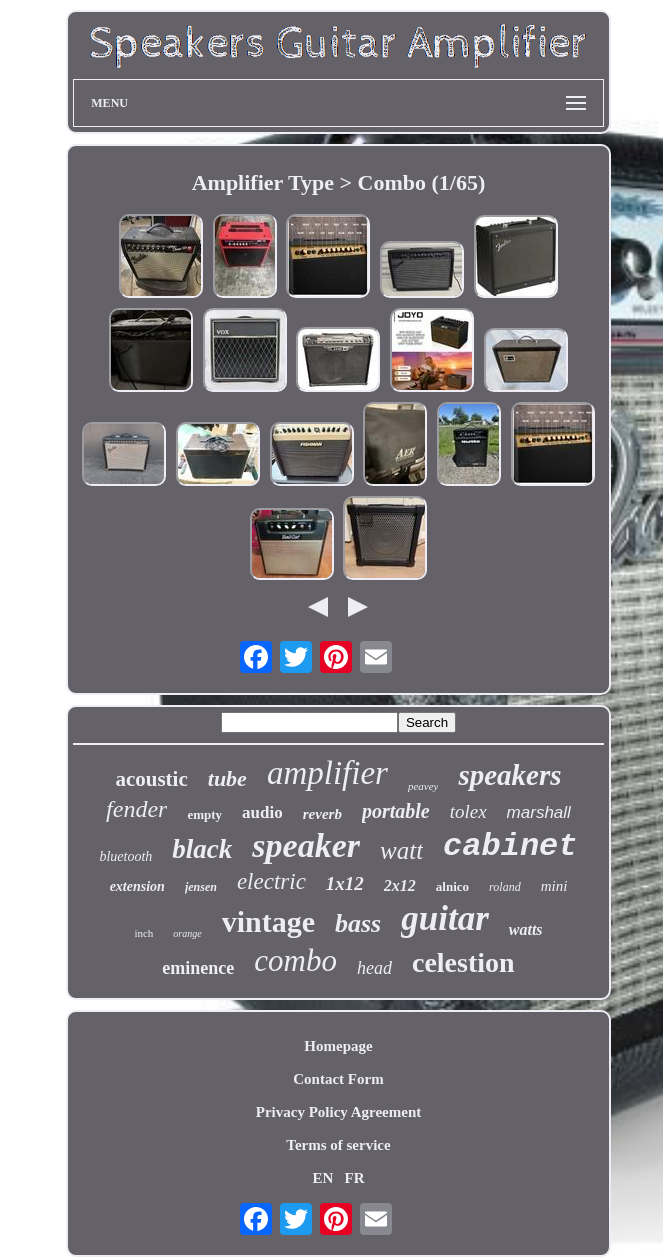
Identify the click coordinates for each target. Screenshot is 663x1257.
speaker (306, 845)
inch (143, 933)
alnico (452, 886)
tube (227, 778)
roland (505, 887)
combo (295, 960)
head (374, 968)
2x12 (400, 885)
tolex (468, 811)
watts (526, 929)
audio (262, 812)
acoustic (151, 779)
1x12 (345, 883)
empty (204, 814)
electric (271, 881)
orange (187, 933)
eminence (198, 968)
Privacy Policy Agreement (339, 1112)
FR (355, 1178)
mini (554, 886)
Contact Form (338, 1079)
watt (401, 850)
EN (322, 1178)
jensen (201, 887)
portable (396, 811)
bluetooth (125, 856)
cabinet (510, 846)
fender (136, 809)
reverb (322, 814)
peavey (423, 786)
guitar (445, 918)
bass (358, 923)
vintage (268, 921)
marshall (539, 812)
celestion (463, 962)
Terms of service (338, 1145)
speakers (509, 775)
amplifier (327, 773)
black (202, 849)
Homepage (338, 1046)
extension (137, 886)
